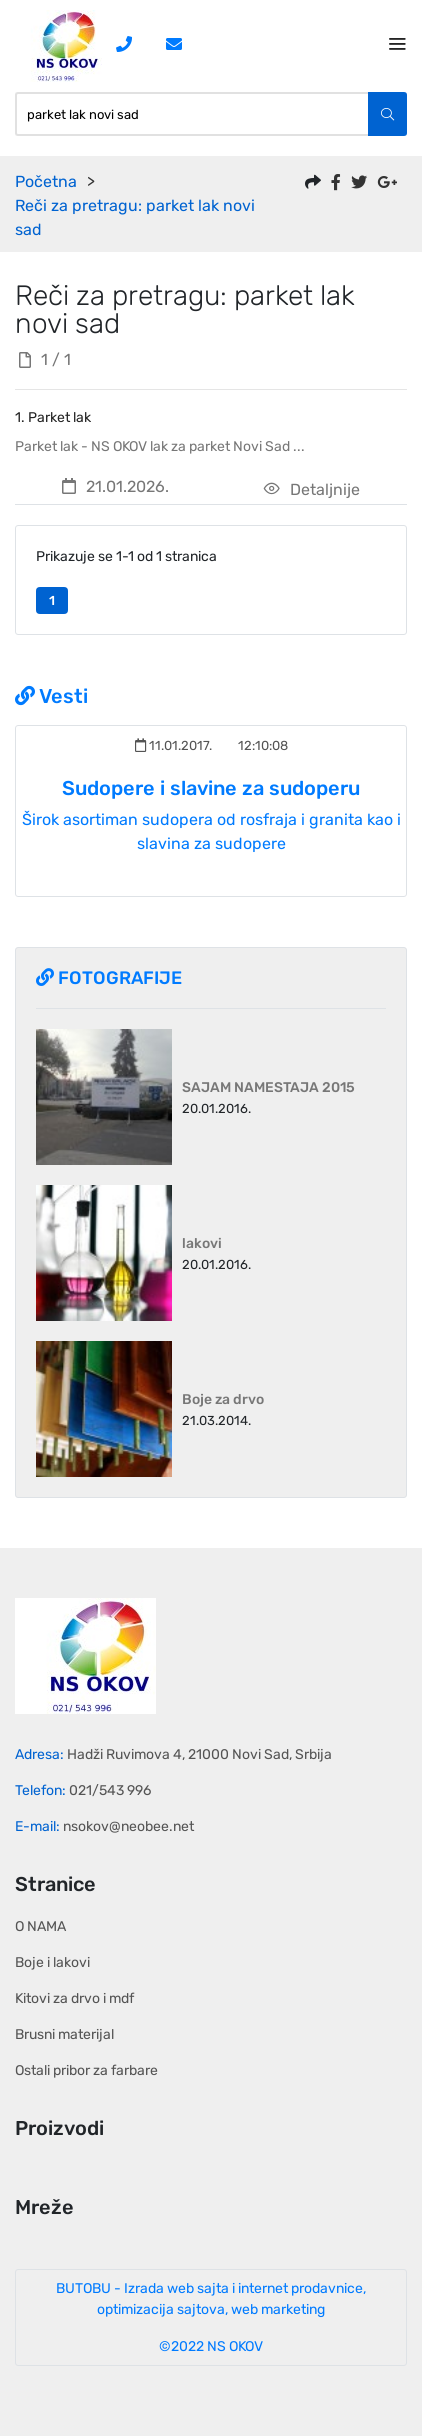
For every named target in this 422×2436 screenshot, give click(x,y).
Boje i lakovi (52, 1962)
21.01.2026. (115, 486)
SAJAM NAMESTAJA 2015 (268, 1087)
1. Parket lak (53, 417)
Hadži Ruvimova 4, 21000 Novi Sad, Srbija (199, 1754)
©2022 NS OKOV (211, 2346)
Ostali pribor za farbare (86, 2070)
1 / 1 (45, 359)
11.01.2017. (173, 745)
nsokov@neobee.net (128, 1826)
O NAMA (40, 1926)
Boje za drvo (223, 1399)
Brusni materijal (64, 2034)
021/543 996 (110, 1790)
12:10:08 (261, 745)
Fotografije (109, 978)
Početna (46, 181)
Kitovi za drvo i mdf (74, 1998)
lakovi (202, 1243)
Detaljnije (312, 489)
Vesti (51, 696)
